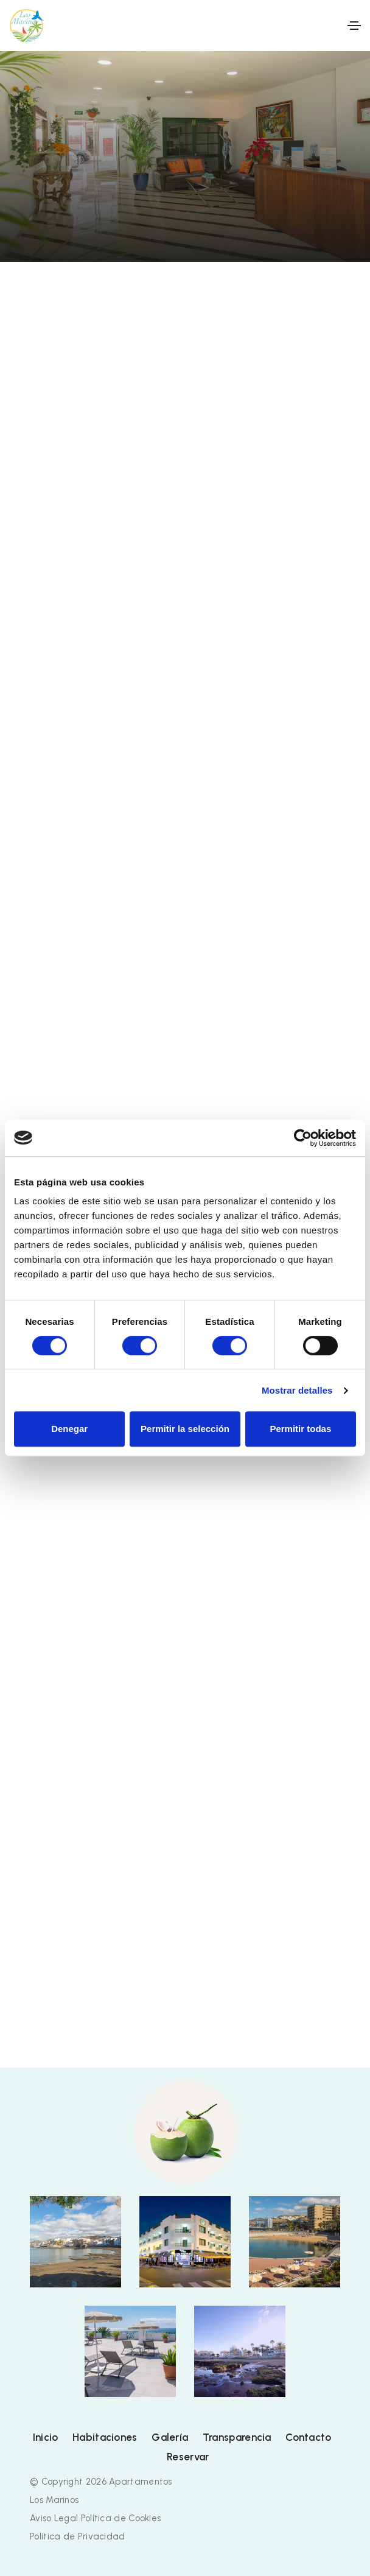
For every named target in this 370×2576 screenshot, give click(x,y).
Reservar (188, 2457)
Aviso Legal (54, 2518)
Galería (170, 2437)
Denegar (69, 1428)
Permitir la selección (185, 1428)
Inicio (45, 2437)
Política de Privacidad (77, 2536)
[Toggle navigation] (354, 25)
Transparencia (237, 2437)
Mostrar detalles (297, 1390)
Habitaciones (105, 2437)
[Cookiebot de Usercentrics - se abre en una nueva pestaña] (303, 1138)
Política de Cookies (121, 2518)
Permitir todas (300, 1428)
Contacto (308, 2437)
